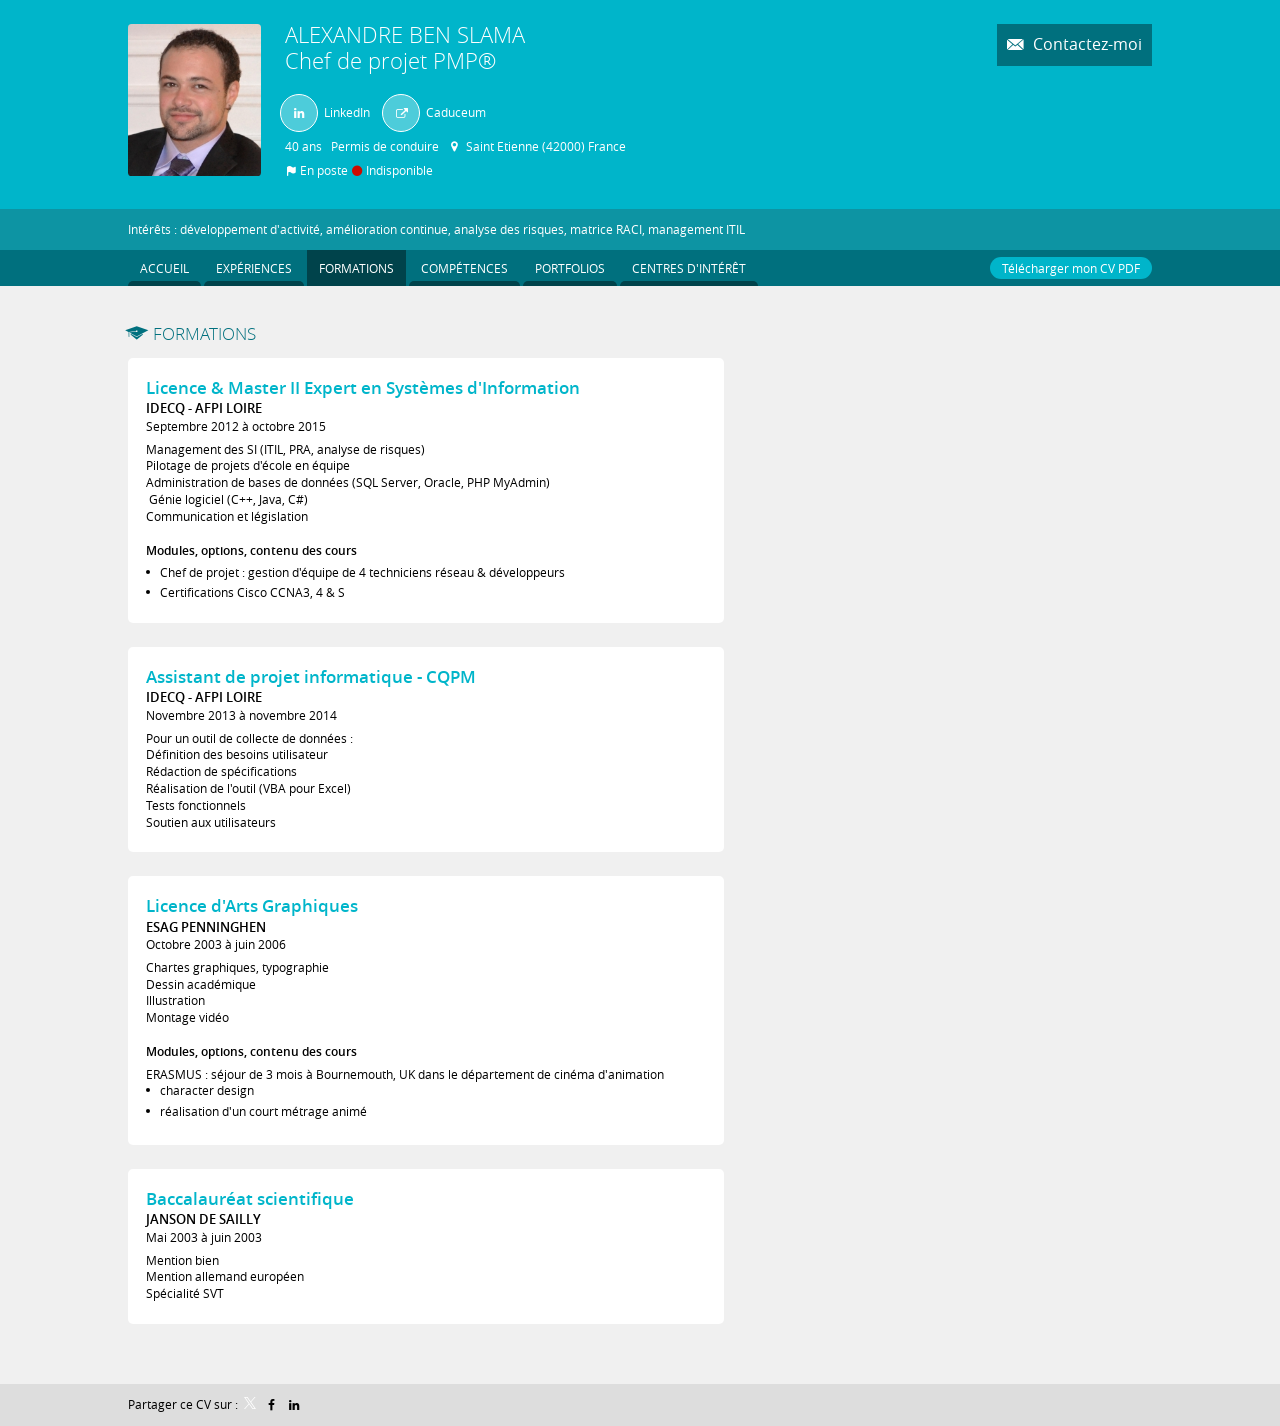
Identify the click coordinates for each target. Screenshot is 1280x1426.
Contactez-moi (1085, 44)
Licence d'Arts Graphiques (252, 905)
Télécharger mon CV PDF (1071, 268)
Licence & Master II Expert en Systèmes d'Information (363, 387)
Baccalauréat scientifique (250, 1198)
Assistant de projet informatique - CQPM (311, 676)
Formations (204, 333)
